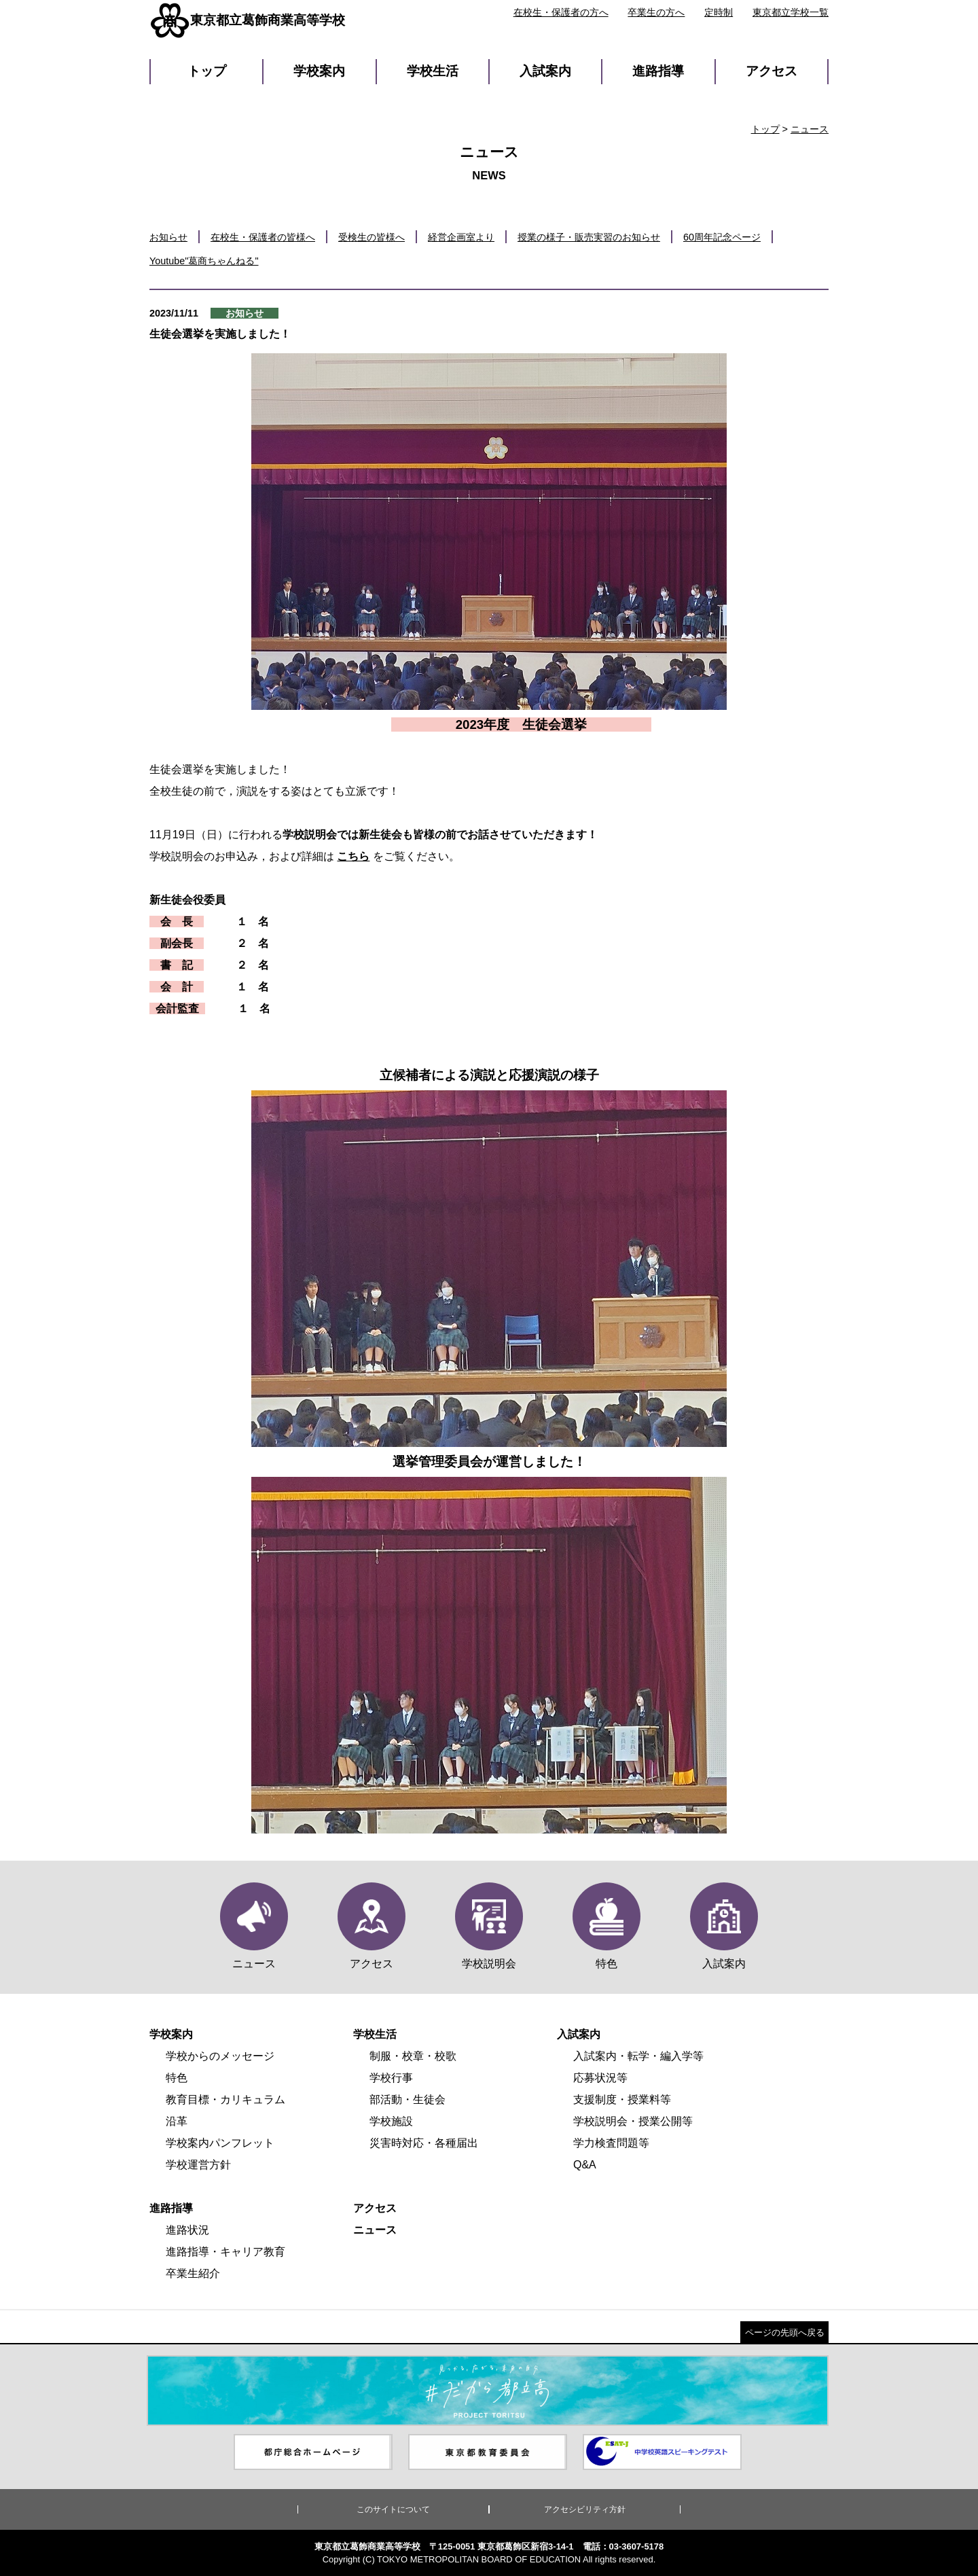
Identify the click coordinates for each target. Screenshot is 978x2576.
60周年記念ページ (722, 237)
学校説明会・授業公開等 (633, 2121)
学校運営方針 (198, 2164)
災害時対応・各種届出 (423, 2143)
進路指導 (658, 71)
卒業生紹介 (193, 2273)
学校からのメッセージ (220, 2056)
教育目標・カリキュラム (225, 2099)
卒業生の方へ (656, 12)
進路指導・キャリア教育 (225, 2251)
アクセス (771, 71)
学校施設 (391, 2121)
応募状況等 (600, 2077)
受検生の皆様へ (371, 237)
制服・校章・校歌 (412, 2056)
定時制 (718, 12)
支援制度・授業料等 (622, 2099)
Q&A (584, 2164)
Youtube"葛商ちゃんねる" (204, 260)
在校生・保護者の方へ (561, 12)
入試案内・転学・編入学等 (638, 2056)
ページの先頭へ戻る (785, 2332)
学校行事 (391, 2077)
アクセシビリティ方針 (585, 2509)
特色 (176, 2077)
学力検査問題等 (611, 2143)
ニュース (810, 129)
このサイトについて (393, 2509)
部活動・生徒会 (407, 2099)
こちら (353, 856)
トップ (206, 71)
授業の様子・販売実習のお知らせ (589, 237)
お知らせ (168, 237)
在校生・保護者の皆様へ (263, 237)
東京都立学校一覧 (791, 12)
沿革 (176, 2121)
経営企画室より (461, 237)
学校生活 (432, 71)
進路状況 (187, 2230)
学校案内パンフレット (220, 2143)
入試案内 (545, 71)
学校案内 (319, 71)
